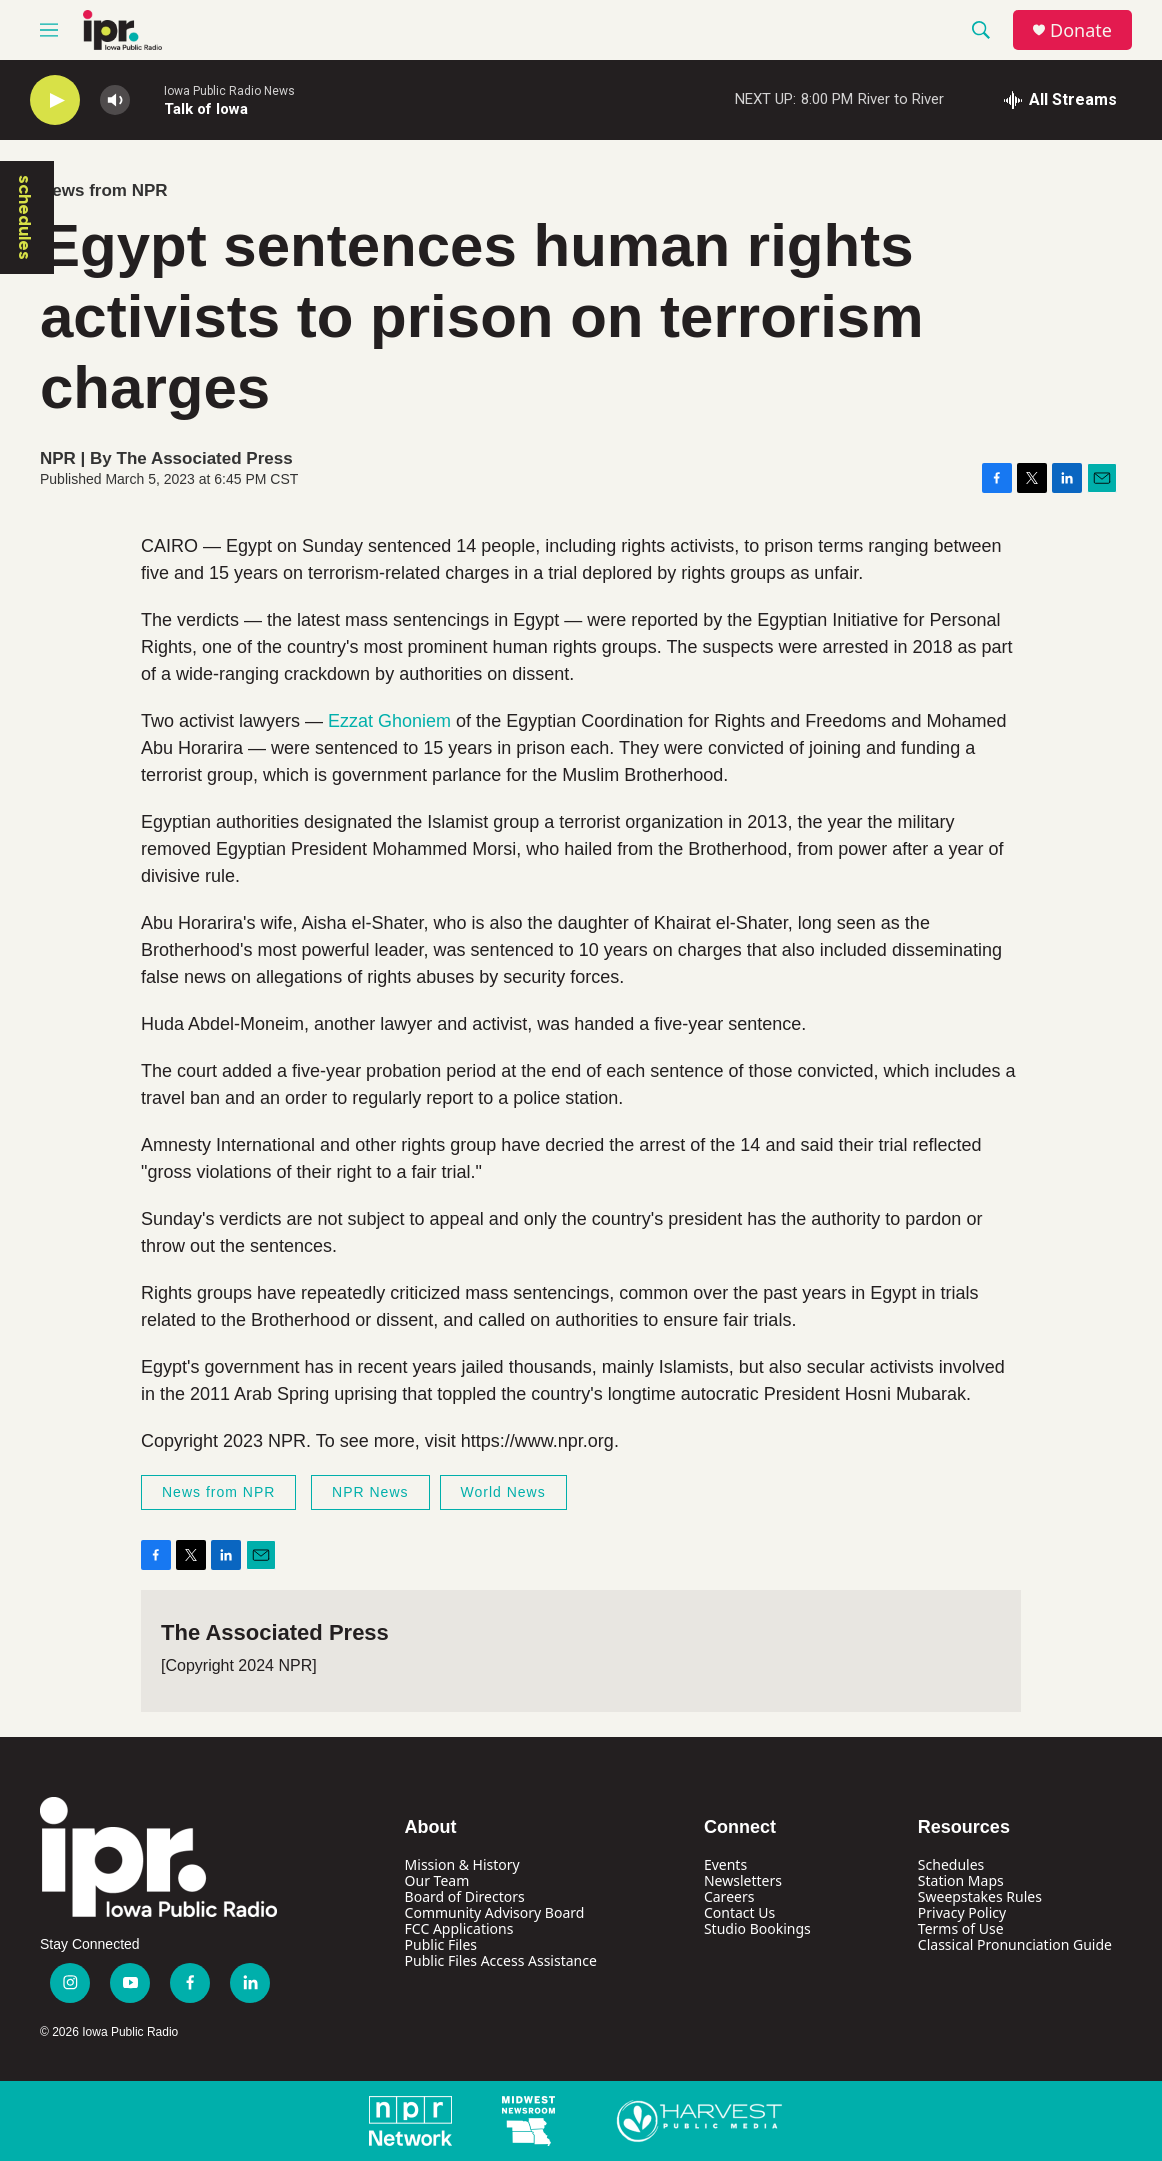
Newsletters (743, 1880)
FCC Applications (459, 1928)
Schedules (951, 1864)
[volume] (115, 100)
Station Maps (961, 1880)
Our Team (437, 1880)
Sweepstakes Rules (980, 1896)
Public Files (441, 1944)
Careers (729, 1896)
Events (725, 1864)
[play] (55, 100)
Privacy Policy (962, 1912)
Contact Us (739, 1912)
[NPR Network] (410, 2121)
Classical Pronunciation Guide (1015, 1944)
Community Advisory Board (495, 1912)
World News (503, 1492)
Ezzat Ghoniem (389, 721)
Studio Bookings (757, 1928)
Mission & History (462, 1864)
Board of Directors (465, 1896)
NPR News (370, 1492)
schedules (25, 217)
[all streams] (1060, 100)
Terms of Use (961, 1928)
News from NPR (104, 190)
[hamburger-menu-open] (49, 30)
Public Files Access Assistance (501, 1960)
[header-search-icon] (981, 30)
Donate (1081, 30)
